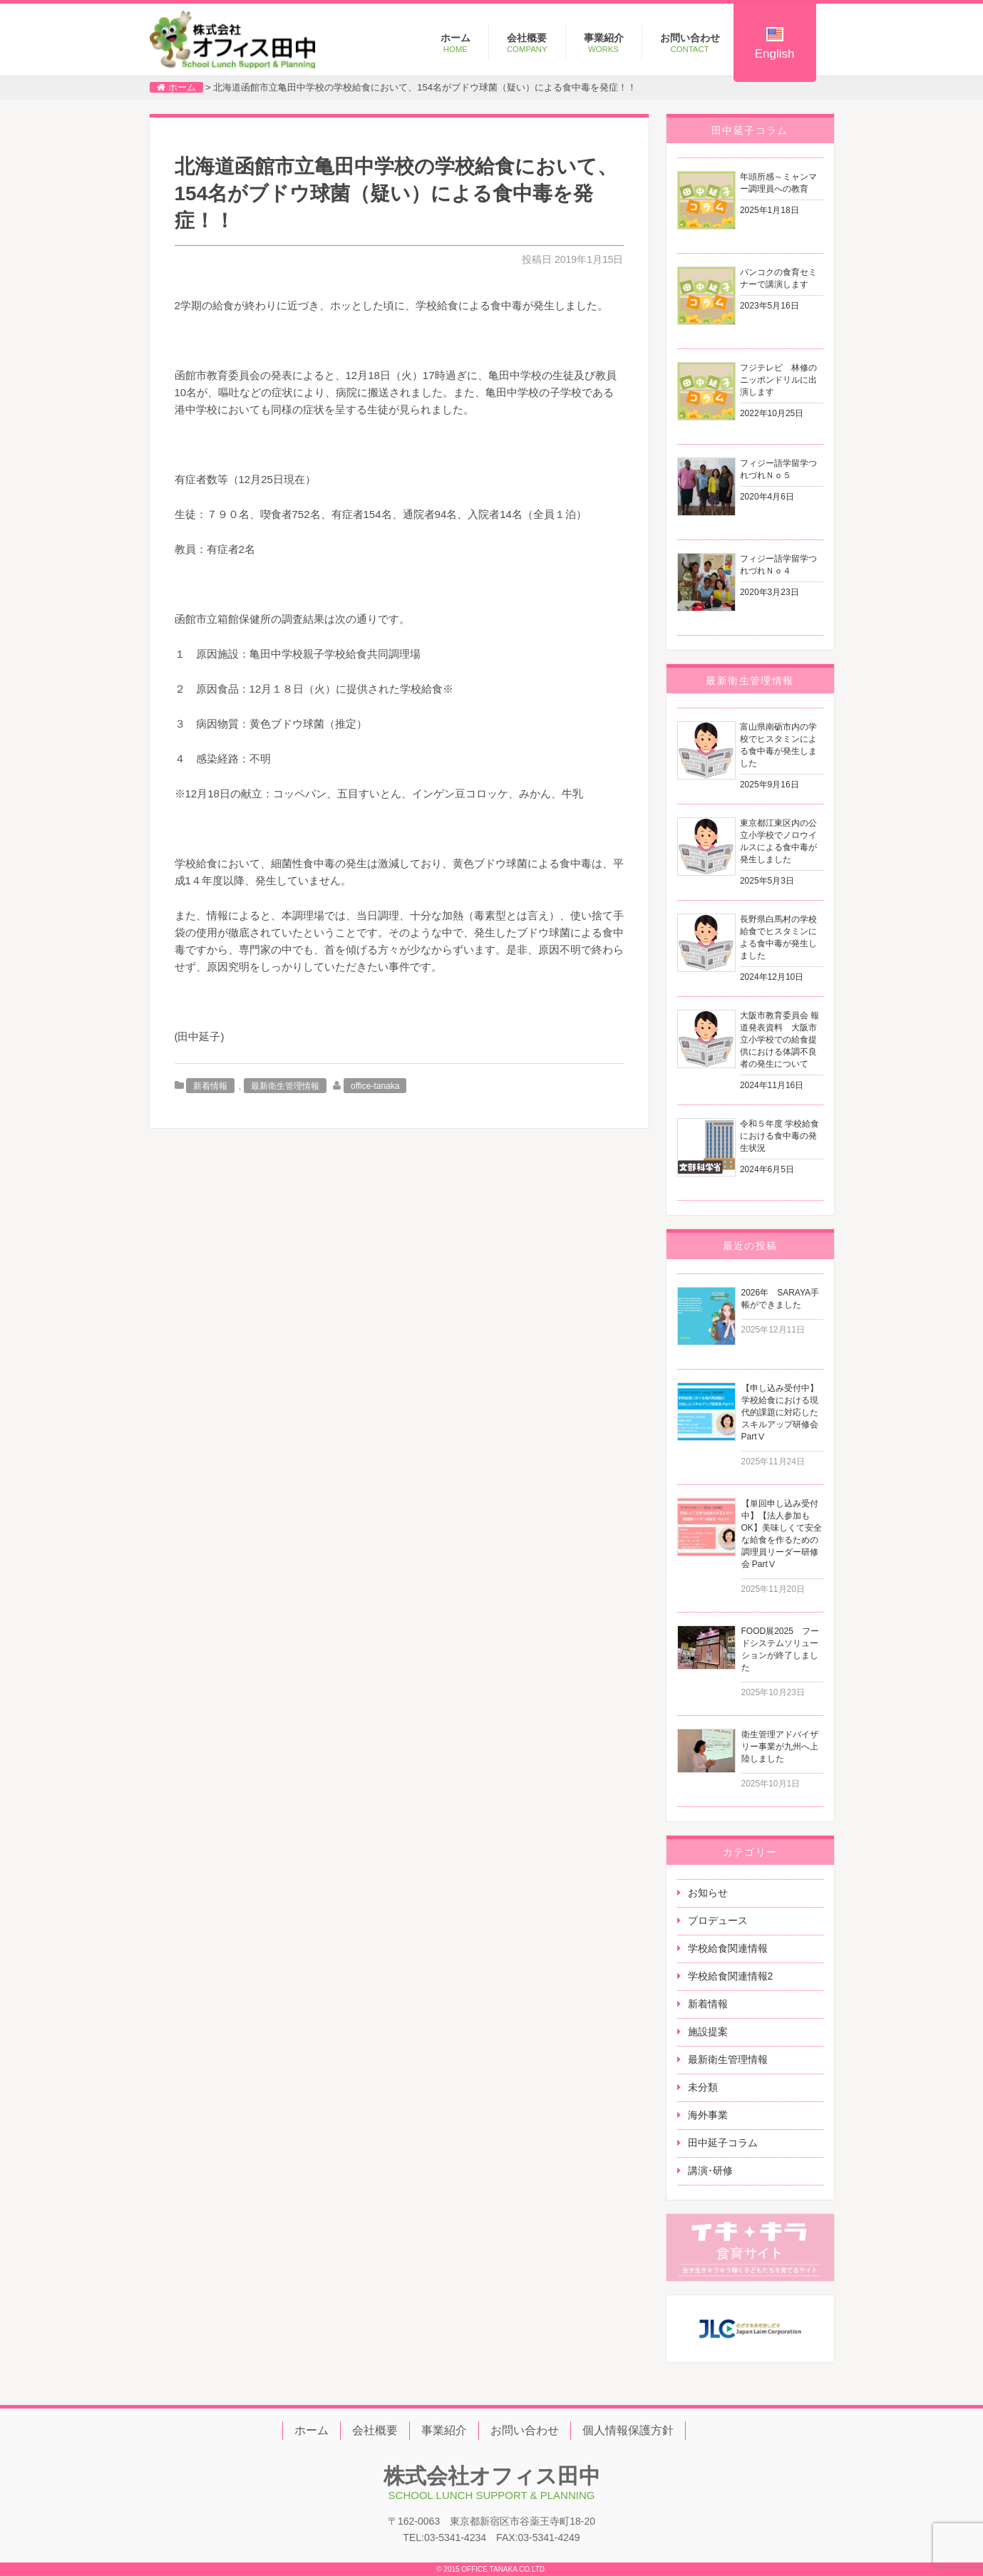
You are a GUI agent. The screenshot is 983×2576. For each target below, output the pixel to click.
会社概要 (527, 42)
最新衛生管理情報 (285, 1086)
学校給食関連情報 (728, 1948)
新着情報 (210, 1086)
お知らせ (708, 1892)
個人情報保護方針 (628, 2430)
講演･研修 (710, 2170)
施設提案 (708, 2031)
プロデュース (718, 1920)
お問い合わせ (690, 42)
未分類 (703, 2087)
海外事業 (708, 2115)
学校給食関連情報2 (730, 1976)
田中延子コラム (723, 2142)
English (775, 44)
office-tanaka (375, 1086)
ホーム (455, 42)
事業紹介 (604, 42)
